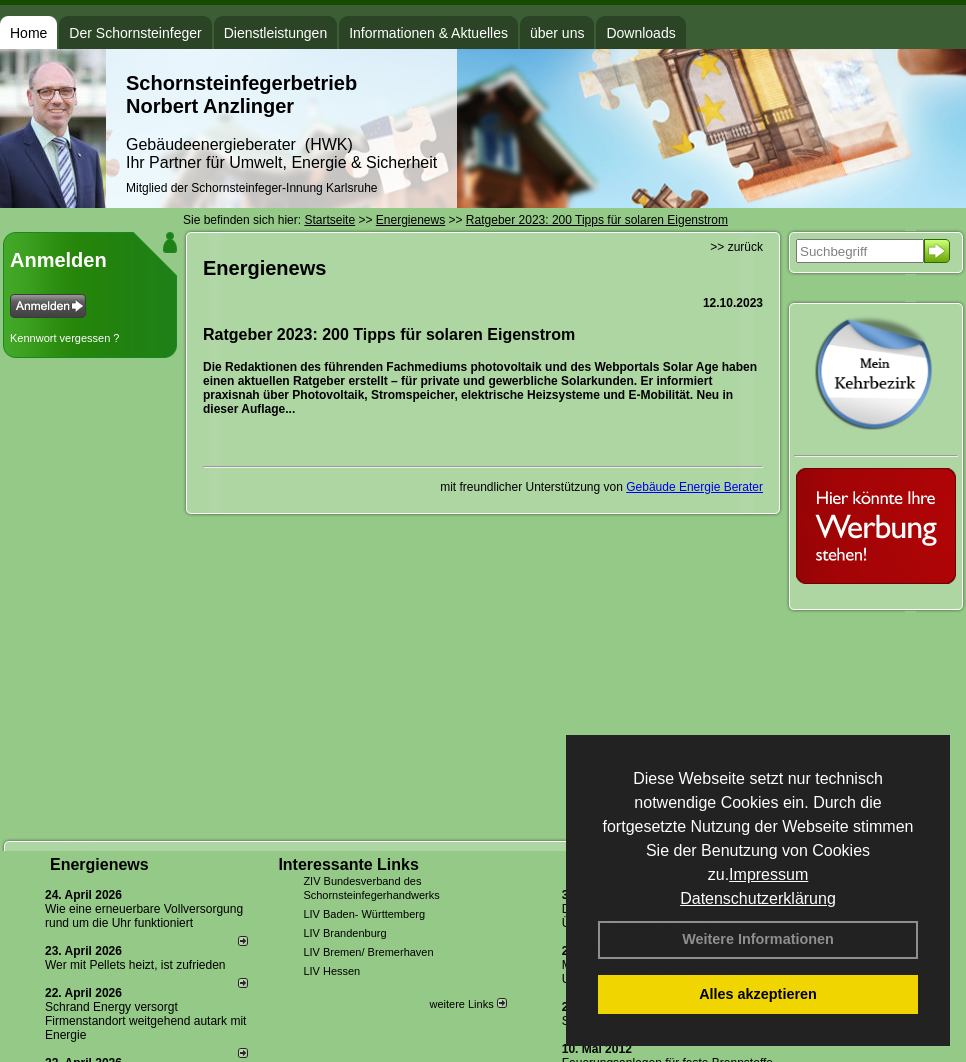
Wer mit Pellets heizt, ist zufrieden (135, 965)
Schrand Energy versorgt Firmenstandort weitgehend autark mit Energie (145, 1021)
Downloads (640, 33)
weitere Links (467, 1004)
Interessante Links (348, 864)
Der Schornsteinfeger (135, 33)
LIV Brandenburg (344, 933)
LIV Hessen (331, 971)
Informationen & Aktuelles (428, 33)
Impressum (768, 874)
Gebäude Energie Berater (694, 487)
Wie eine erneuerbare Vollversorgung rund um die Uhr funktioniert (144, 916)
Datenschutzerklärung (758, 898)
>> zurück (736, 247)
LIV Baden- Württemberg (364, 914)
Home (28, 33)
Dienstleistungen (276, 33)
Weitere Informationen (758, 939)
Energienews (99, 864)
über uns (557, 33)
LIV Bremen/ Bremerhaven (368, 952)
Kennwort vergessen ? (64, 338)
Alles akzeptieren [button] (758, 994)
